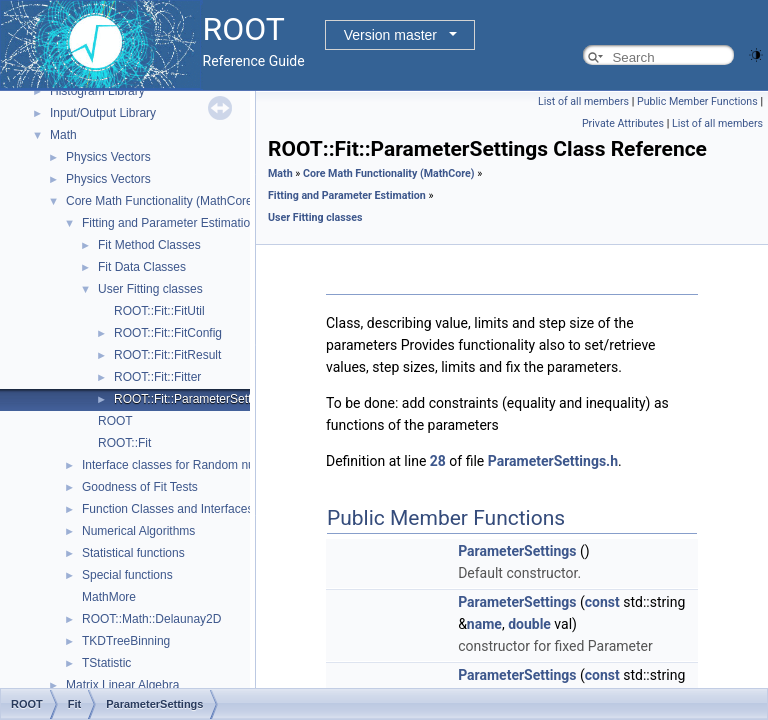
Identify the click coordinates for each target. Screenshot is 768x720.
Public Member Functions (697, 101)
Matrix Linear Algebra (122, 685)
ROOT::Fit (124, 443)
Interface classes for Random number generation (212, 465)
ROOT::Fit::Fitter (157, 377)
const (602, 602)
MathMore (109, 597)
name (484, 624)
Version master (390, 35)
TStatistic (106, 663)
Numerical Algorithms (138, 531)
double (529, 624)
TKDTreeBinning (126, 641)
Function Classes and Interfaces (167, 509)
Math (63, 135)
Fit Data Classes (142, 267)
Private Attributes (623, 123)
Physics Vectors (108, 157)
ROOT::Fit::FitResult (167, 355)
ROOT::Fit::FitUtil (159, 311)
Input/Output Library (103, 113)
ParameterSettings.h (553, 461)
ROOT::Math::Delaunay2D (151, 619)
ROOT (115, 421)
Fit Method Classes (149, 245)
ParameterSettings (517, 551)
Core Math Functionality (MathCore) (161, 201)
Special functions (127, 575)
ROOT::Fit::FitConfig (168, 333)
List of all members (583, 101)
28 (438, 461)
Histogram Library (97, 91)
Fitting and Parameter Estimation (169, 223)
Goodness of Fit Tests (140, 487)
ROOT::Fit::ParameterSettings (193, 399)
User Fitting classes (150, 289)
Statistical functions (133, 553)
